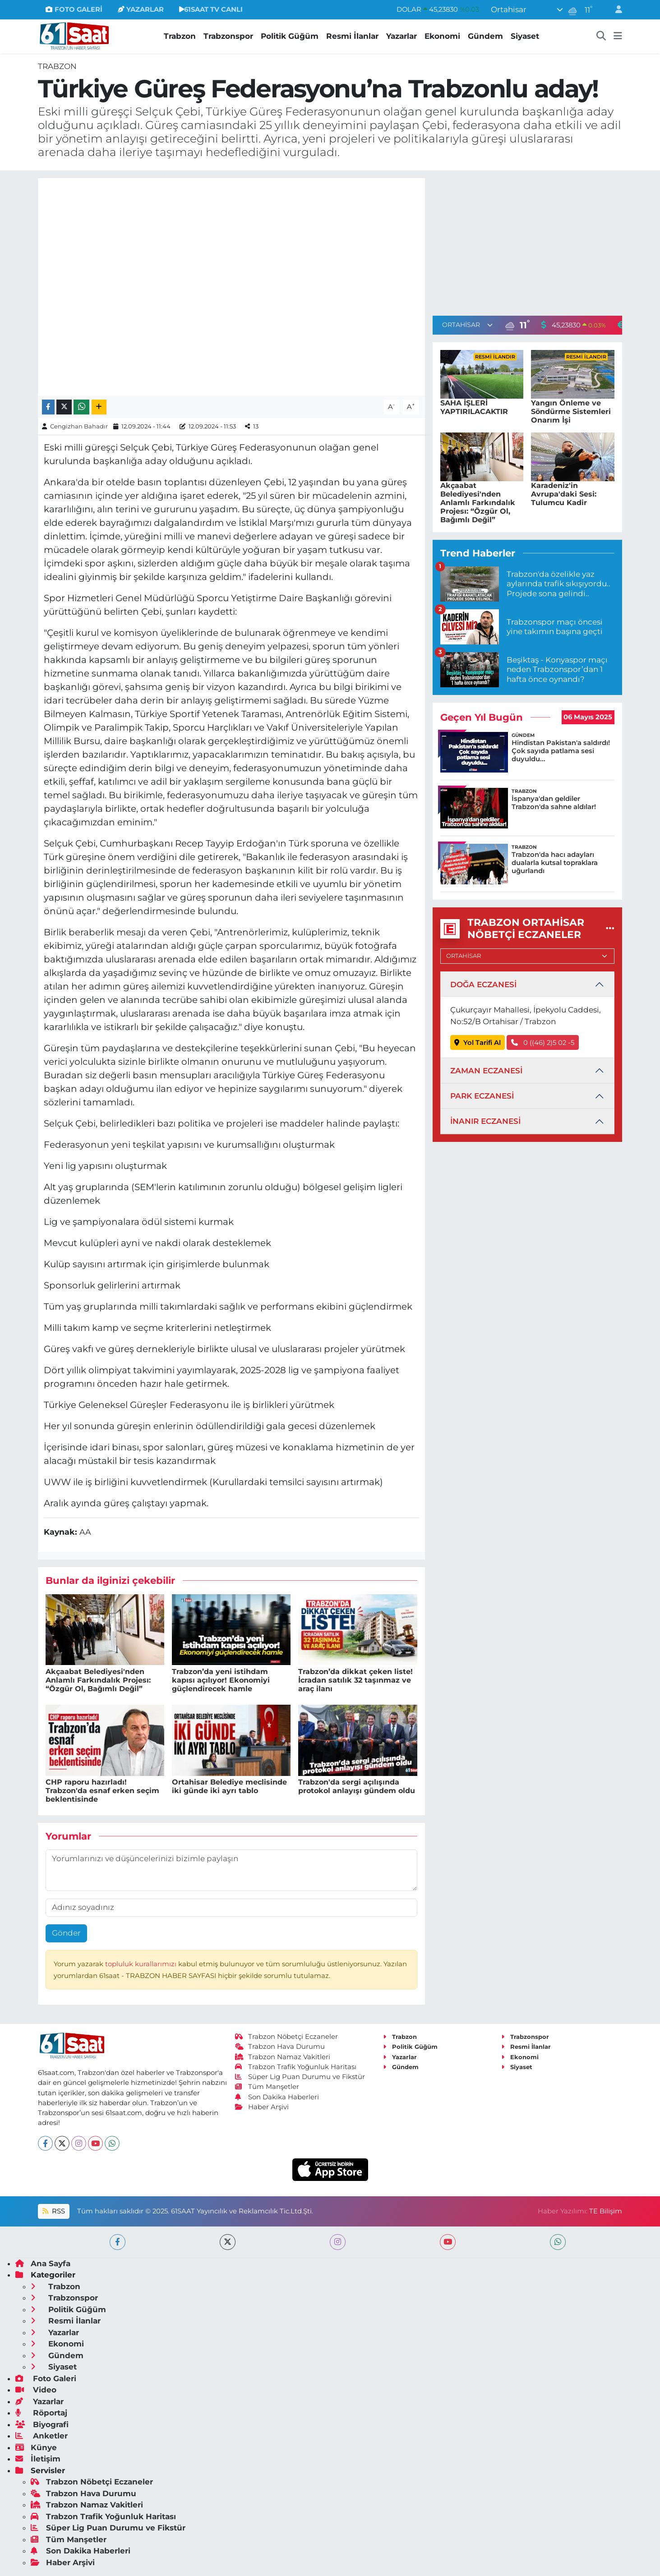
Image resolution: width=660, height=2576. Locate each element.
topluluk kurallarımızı (141, 1964)
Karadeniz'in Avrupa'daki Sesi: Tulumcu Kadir (563, 494)
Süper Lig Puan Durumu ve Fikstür (300, 2077)
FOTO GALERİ (74, 9)
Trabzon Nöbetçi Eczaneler (286, 2037)
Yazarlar (401, 36)
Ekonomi (442, 36)
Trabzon (180, 36)
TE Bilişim (605, 2211)
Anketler (41, 2435)
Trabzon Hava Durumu (280, 2046)
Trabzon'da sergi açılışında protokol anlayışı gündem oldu (356, 1786)
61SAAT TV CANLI (211, 9)
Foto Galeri (45, 2378)
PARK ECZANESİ (482, 1095)
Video (35, 2389)
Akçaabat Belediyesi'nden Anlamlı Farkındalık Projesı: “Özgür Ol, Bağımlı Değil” (98, 1680)
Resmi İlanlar (352, 36)
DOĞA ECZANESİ (483, 984)
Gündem (485, 36)
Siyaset (525, 36)
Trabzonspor (228, 36)
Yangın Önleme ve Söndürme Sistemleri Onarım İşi (571, 411)
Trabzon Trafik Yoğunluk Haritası (295, 2067)
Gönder (66, 1932)
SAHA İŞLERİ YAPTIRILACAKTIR (474, 407)
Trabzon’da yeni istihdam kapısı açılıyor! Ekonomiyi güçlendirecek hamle (221, 1680)
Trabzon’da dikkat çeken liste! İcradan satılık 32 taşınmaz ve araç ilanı (355, 1680)
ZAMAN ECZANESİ (486, 1070)
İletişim (37, 2458)
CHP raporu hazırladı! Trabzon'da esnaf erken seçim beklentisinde (102, 1790)
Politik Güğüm (289, 36)
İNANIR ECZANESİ (485, 1121)
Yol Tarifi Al (477, 1043)
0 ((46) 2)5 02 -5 (543, 1043)
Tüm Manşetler (267, 2087)
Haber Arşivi (262, 2107)
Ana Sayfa (42, 2263)
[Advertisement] (527, 241)
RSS (53, 2211)
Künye (36, 2447)
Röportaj (41, 2412)
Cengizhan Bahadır (79, 426)
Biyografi (42, 2424)
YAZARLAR (141, 9)
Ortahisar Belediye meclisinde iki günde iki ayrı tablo (229, 1786)
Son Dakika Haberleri (277, 2097)
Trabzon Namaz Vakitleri (282, 2057)
